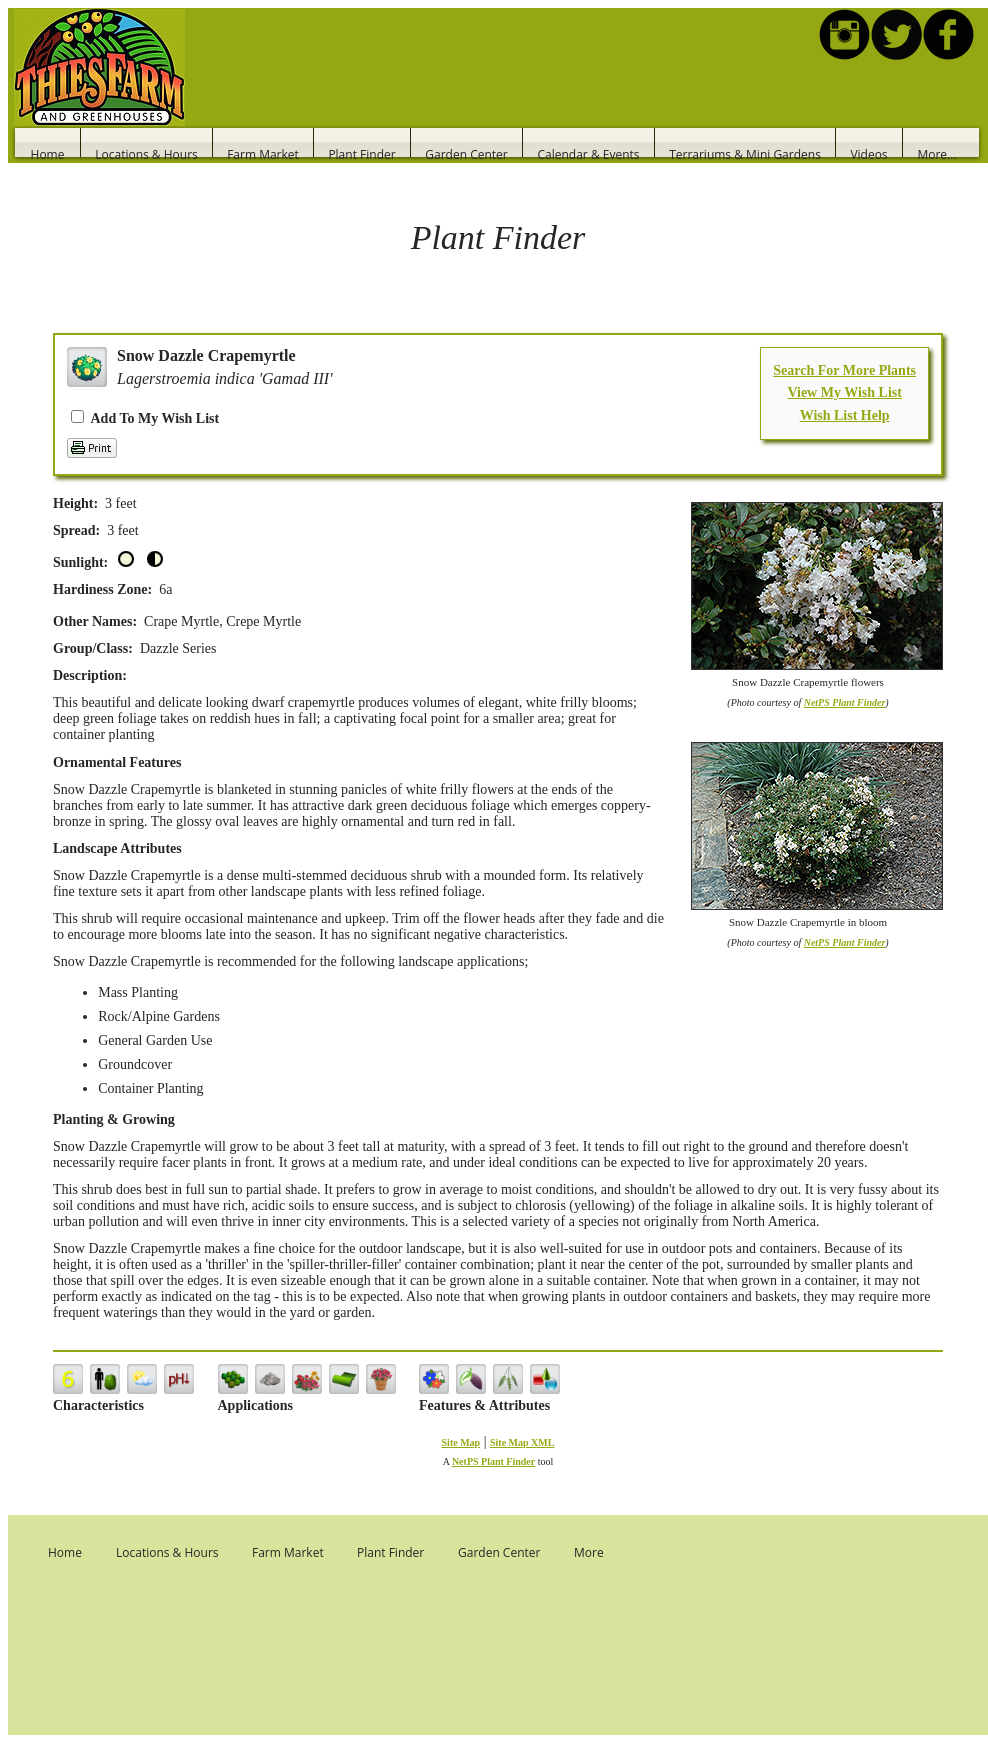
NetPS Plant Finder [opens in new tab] (493, 1461)
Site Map (461, 1442)
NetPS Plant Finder (845, 702)
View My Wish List (844, 392)
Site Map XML (522, 1442)
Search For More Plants (844, 370)
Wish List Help (845, 415)
